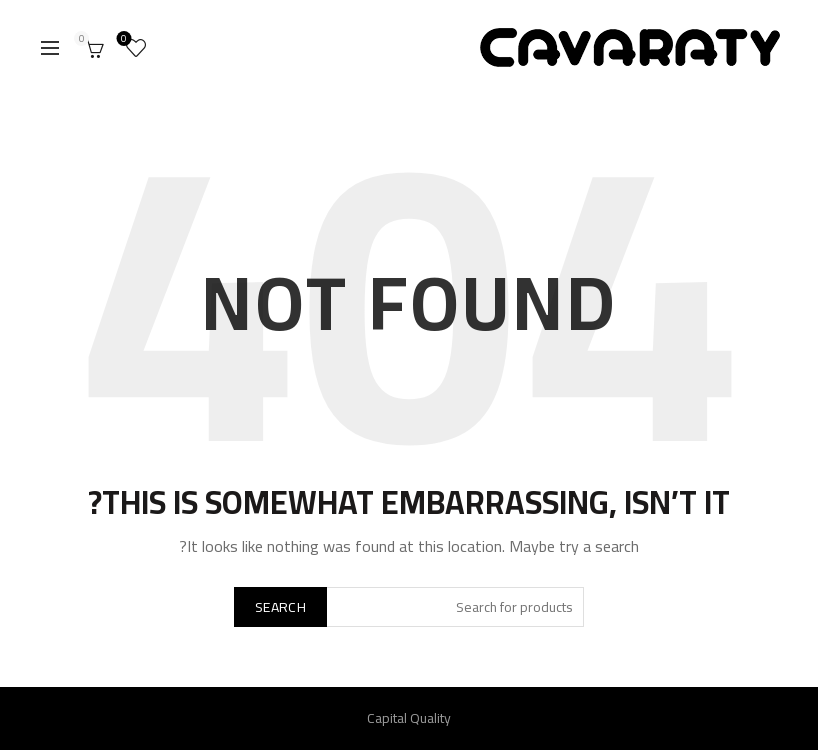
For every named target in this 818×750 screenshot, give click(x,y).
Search (280, 607)
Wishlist (126, 40)
